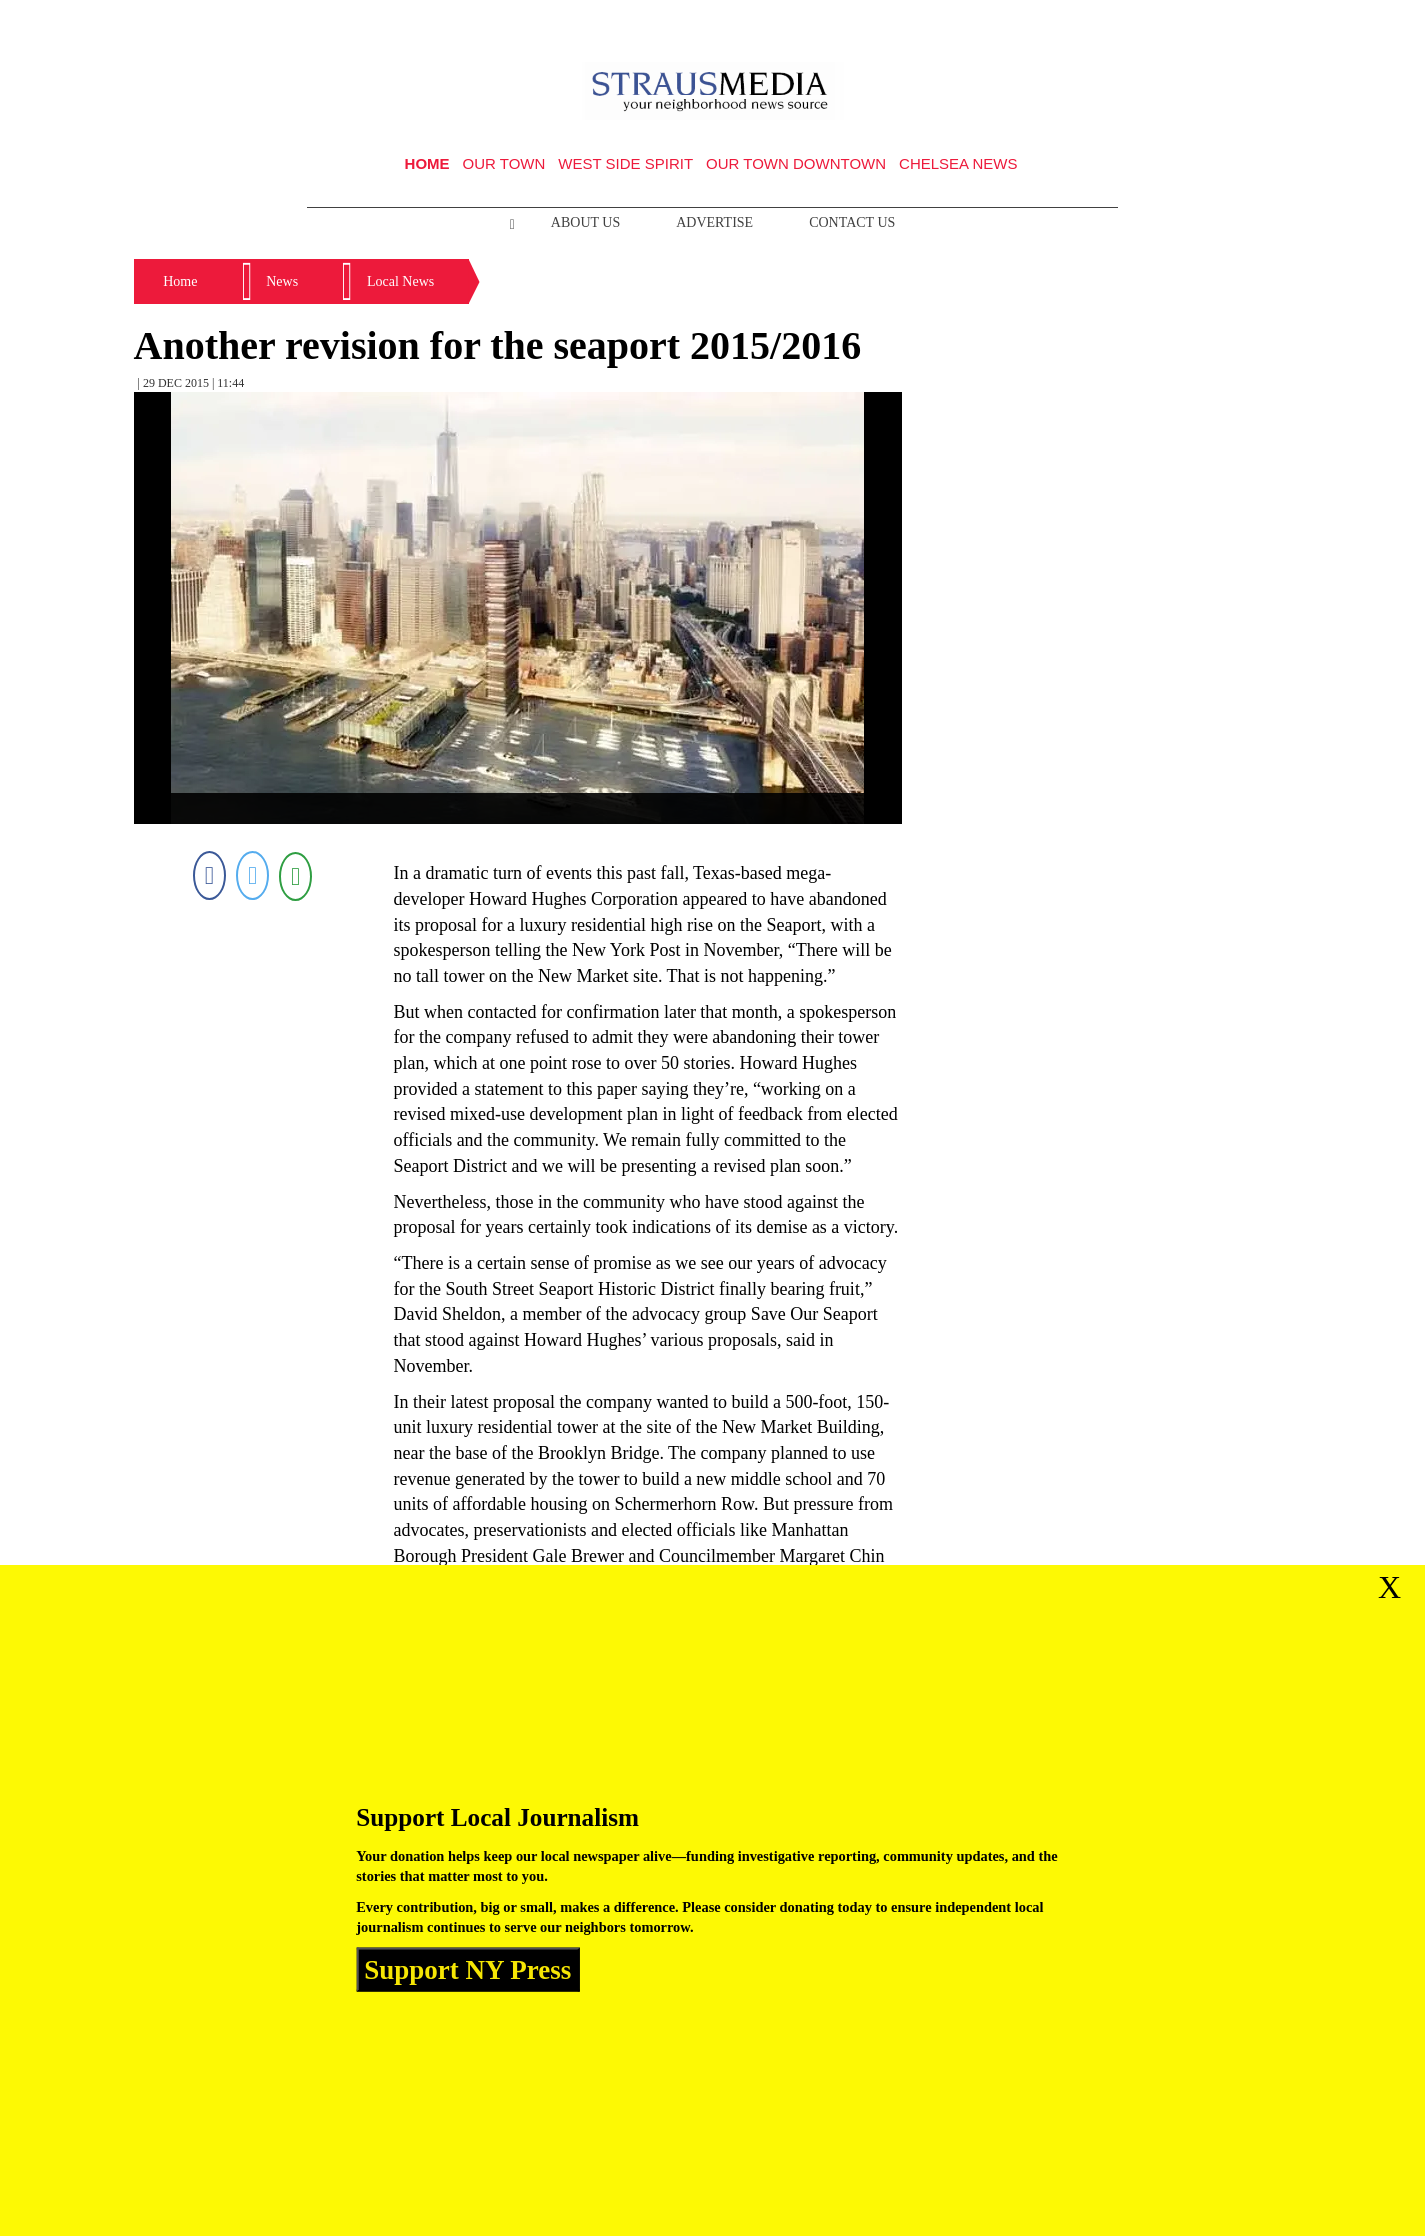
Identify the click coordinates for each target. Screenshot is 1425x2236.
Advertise (714, 222)
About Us (585, 222)
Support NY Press (467, 1969)
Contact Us (852, 222)
